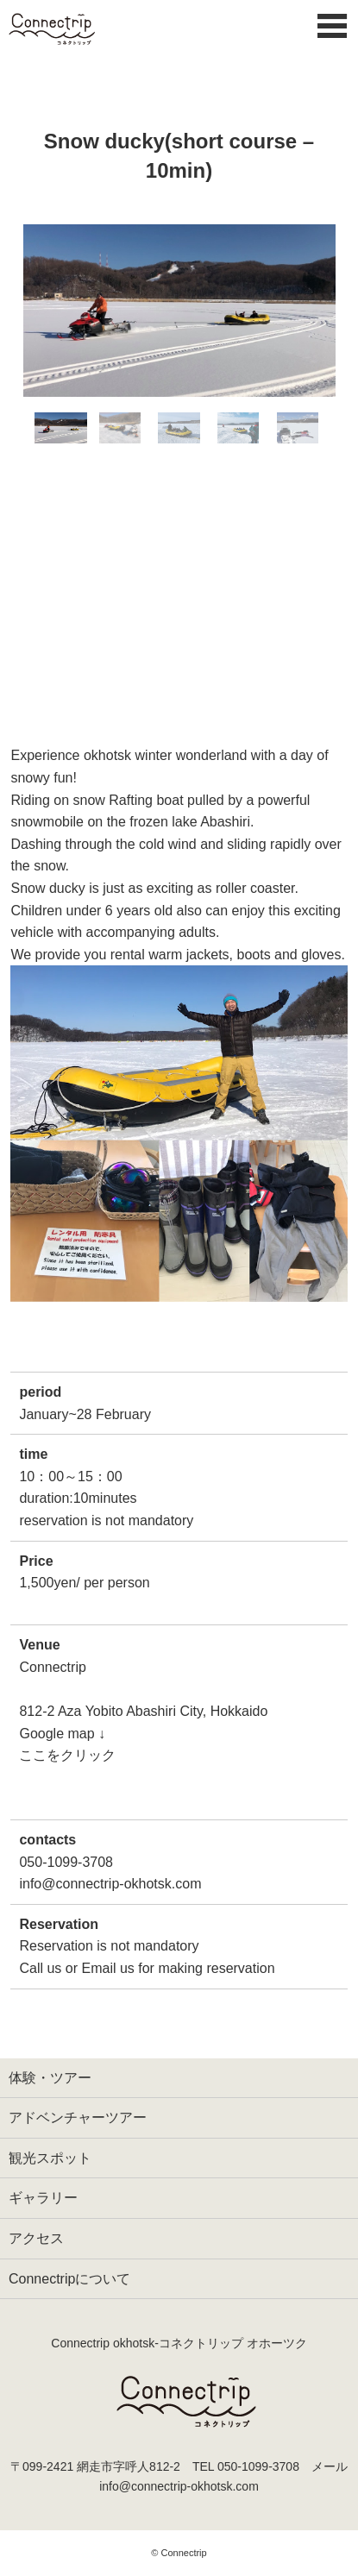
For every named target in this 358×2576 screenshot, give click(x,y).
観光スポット (50, 2158)
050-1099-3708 (258, 2466)
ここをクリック (67, 1755)
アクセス (36, 2238)
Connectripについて (69, 2278)
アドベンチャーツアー (78, 2117)
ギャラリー (43, 2197)
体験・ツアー (50, 2077)
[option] (179, 310)
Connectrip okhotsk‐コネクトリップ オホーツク (178, 2343)
